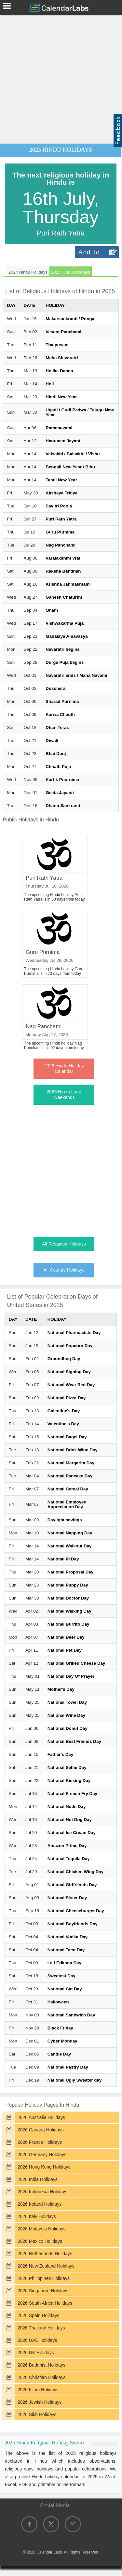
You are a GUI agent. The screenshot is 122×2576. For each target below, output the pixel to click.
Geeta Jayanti (60, 792)
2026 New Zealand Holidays (46, 2266)
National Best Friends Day (74, 1741)
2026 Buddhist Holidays (41, 2365)
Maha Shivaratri (62, 357)
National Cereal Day (67, 1489)
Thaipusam (57, 344)
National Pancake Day (70, 1475)
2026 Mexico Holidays (40, 2241)
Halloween (58, 2002)
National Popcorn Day (70, 1345)
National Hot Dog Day (69, 1819)
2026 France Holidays (40, 2142)
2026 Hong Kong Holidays (44, 2167)
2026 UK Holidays (36, 2352)
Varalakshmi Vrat (63, 558)
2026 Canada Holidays (41, 2129)
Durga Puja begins (65, 662)
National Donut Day (67, 1728)
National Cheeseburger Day (75, 1910)
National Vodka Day (67, 1936)
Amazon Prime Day (67, 1845)
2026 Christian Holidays (42, 2377)
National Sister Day (67, 1897)
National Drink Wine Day (72, 1449)
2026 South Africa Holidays (45, 2303)
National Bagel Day (67, 1436)
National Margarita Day (70, 1462)
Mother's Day (61, 1689)
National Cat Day (64, 1988)
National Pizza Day (66, 1397)
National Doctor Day (68, 1598)
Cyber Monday (62, 2041)
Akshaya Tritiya (61, 493)
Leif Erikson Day (64, 1962)
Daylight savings (64, 1519)
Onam (52, 610)
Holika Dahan (59, 370)
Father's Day (60, 1754)
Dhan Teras (57, 727)
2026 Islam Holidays (38, 2389)
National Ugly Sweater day (74, 2080)
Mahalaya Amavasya (67, 636)
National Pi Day (63, 1559)
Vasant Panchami (63, 331)
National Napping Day (69, 1532)
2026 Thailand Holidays (41, 2327)
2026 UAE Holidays (37, 2340)
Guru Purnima (60, 532)
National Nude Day (66, 1806)
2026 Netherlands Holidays (45, 2253)
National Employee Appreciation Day (66, 1504)
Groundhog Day (63, 1358)
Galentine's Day (63, 1410)
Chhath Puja (58, 766)
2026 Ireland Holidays (39, 2204)
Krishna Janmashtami (68, 584)
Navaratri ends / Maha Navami (76, 675)
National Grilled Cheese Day (76, 1663)
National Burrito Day (68, 1624)
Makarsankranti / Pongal (70, 318)
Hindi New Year (61, 396)
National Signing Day (69, 1371)
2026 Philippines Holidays (44, 2278)
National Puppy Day (67, 1585)
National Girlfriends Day (72, 1884)
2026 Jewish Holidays (39, 2402)
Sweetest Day (61, 1975)
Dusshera (55, 688)
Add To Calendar (91, 253)
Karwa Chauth (60, 714)
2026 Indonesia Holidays (42, 2191)
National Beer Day (66, 1637)
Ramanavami (59, 427)
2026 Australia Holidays (41, 2117)
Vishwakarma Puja (65, 623)
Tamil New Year (61, 479)
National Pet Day (64, 1650)
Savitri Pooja (59, 506)
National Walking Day (69, 1611)
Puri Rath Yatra (61, 519)
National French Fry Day (72, 1793)
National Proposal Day (70, 1572)
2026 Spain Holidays (38, 2315)
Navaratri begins (62, 649)
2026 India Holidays (38, 2179)
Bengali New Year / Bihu (70, 466)
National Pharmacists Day (74, 1332)
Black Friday (60, 2028)
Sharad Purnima (62, 701)
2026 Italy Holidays (37, 2216)
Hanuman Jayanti (63, 440)
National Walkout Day (69, 1546)
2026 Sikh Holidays (37, 2414)
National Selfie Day (67, 1767)
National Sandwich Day (71, 2015)
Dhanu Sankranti (63, 805)
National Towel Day (67, 1702)
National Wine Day (66, 1715)
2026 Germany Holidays (42, 2154)
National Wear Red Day (71, 1384)
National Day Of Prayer (70, 1676)
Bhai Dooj (56, 753)
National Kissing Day (69, 1780)
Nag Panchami (60, 545)
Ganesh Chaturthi (64, 597)
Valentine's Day (63, 1423)
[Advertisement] (61, 78)
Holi (50, 383)
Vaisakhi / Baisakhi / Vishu (73, 453)
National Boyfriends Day (72, 1923)
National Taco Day (66, 1949)
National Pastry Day (67, 2067)
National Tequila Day (68, 1858)
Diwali (52, 740)
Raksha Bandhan (63, 571)
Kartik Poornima (62, 779)
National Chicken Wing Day (75, 1871)
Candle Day (59, 2054)
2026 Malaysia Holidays (42, 2228)
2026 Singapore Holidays (43, 2290)
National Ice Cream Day (71, 1832)
